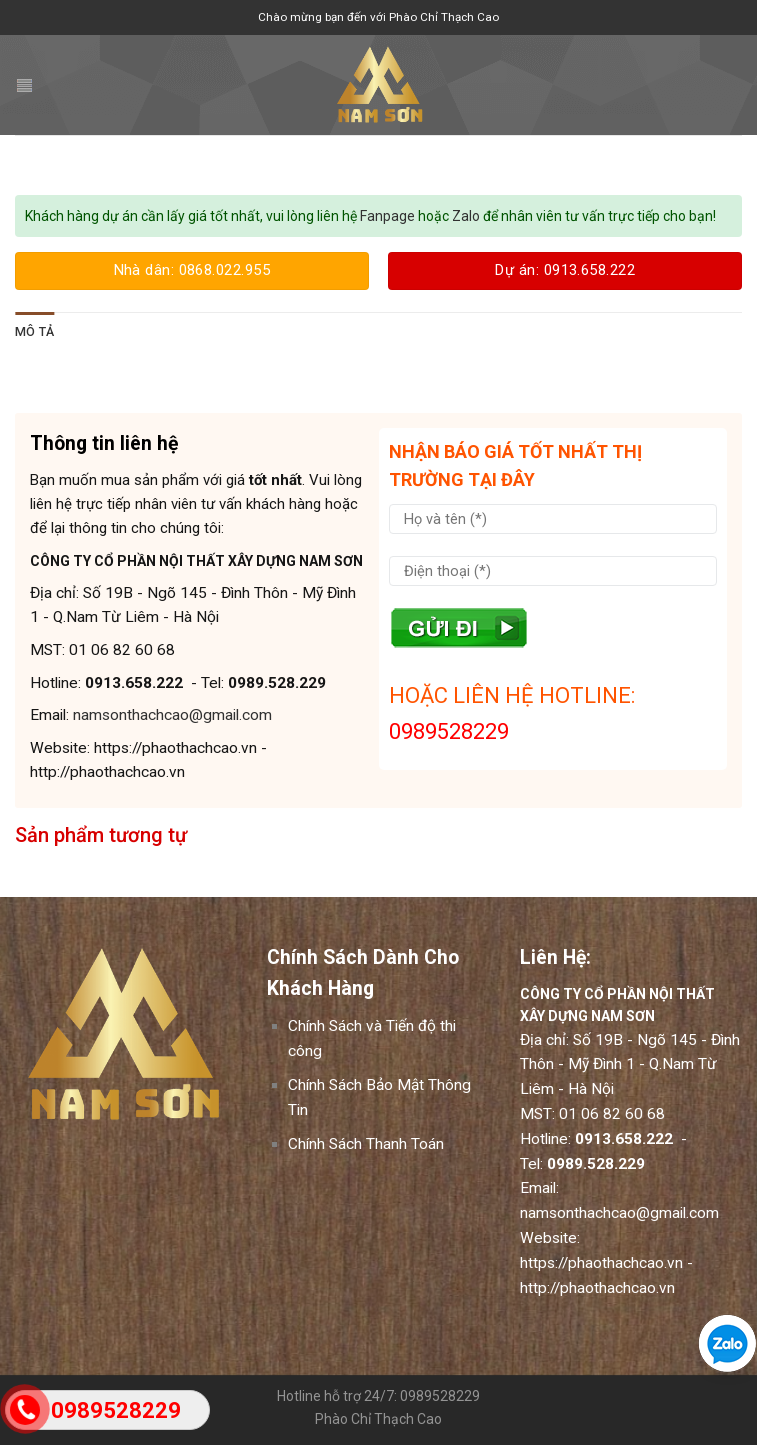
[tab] (34, 332)
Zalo (466, 216)
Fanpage (386, 216)
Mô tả (34, 331)
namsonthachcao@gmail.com (172, 715)
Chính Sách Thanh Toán (366, 1144)
